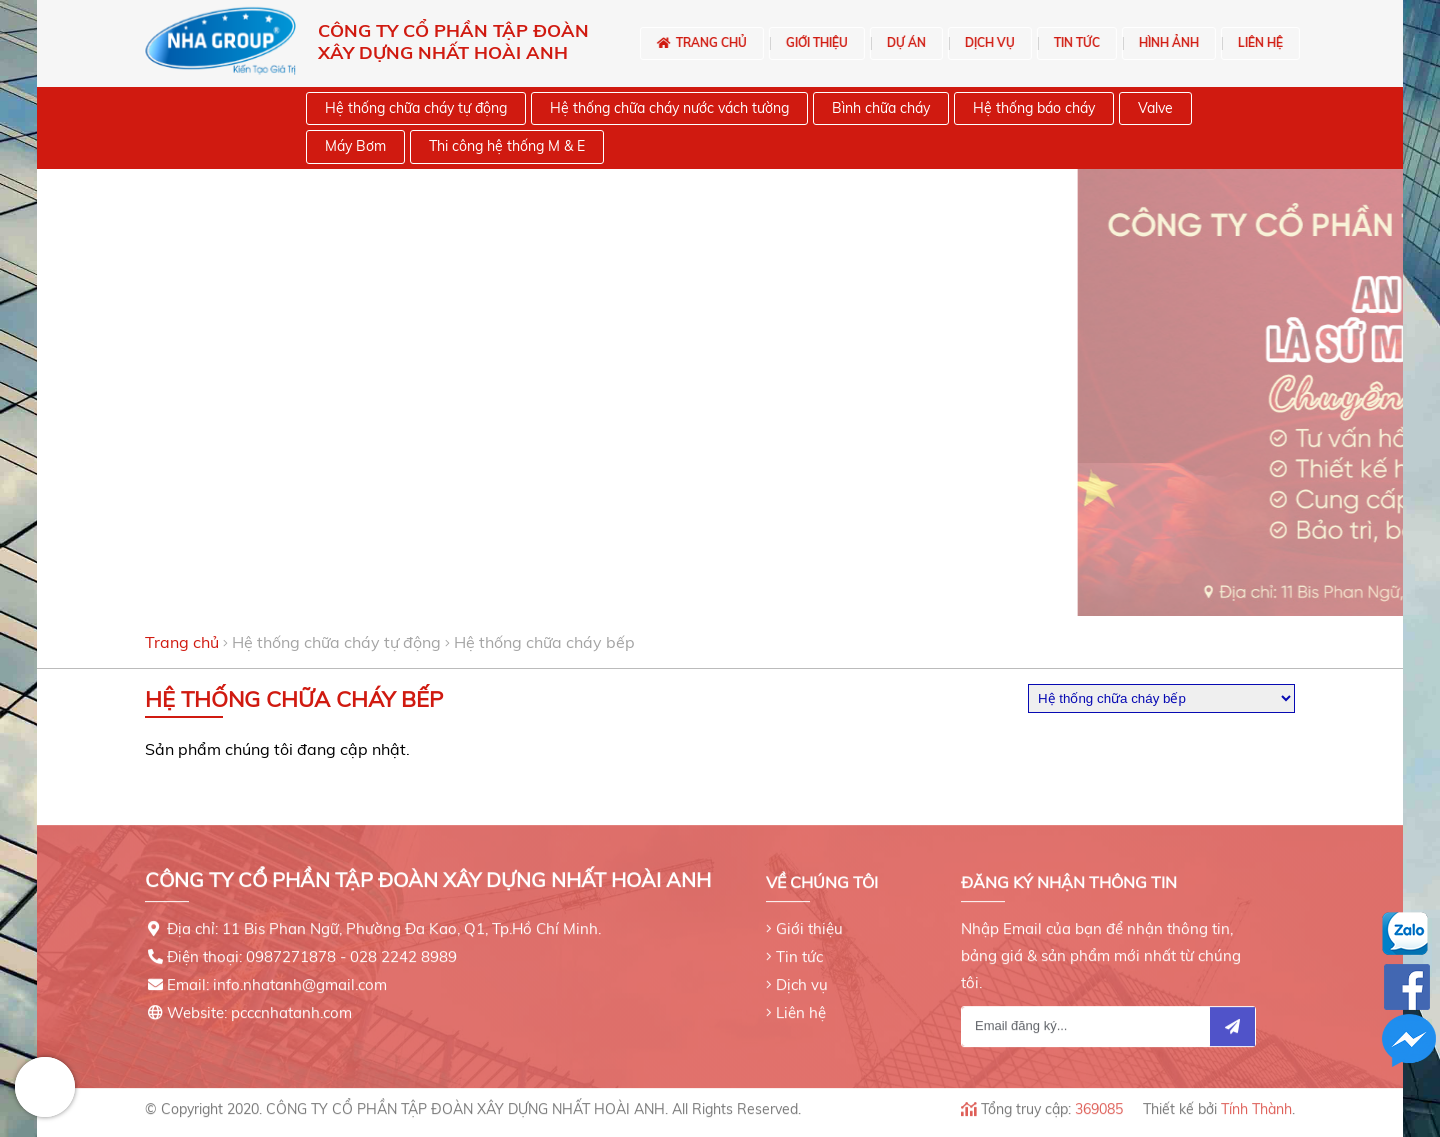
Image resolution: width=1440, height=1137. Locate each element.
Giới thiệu (809, 923)
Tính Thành (1256, 1104)
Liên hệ (801, 1007)
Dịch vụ (802, 979)
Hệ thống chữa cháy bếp (544, 642)
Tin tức (799, 951)
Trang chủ (182, 642)
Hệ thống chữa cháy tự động (336, 642)
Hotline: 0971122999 (45, 1087)
